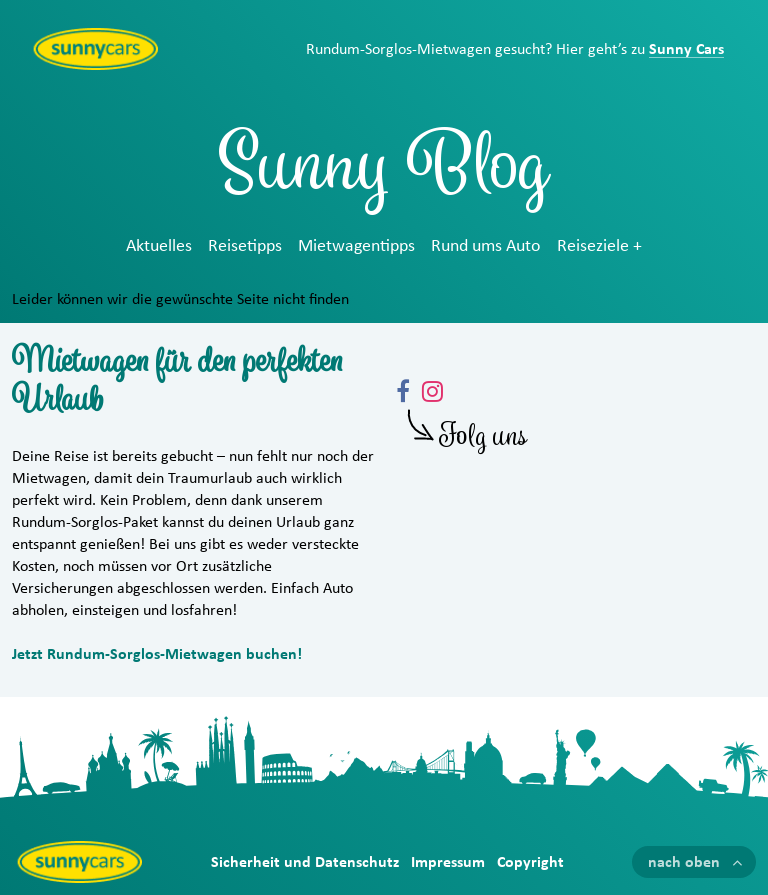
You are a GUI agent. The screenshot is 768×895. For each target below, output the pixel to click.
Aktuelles (159, 246)
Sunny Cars (686, 49)
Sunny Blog (384, 174)
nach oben (684, 862)
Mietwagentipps (356, 246)
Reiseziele (593, 246)
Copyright (530, 862)
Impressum (448, 862)
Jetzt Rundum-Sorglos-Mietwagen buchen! (157, 654)
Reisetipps (245, 246)
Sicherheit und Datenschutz (305, 862)
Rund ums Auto (486, 246)
